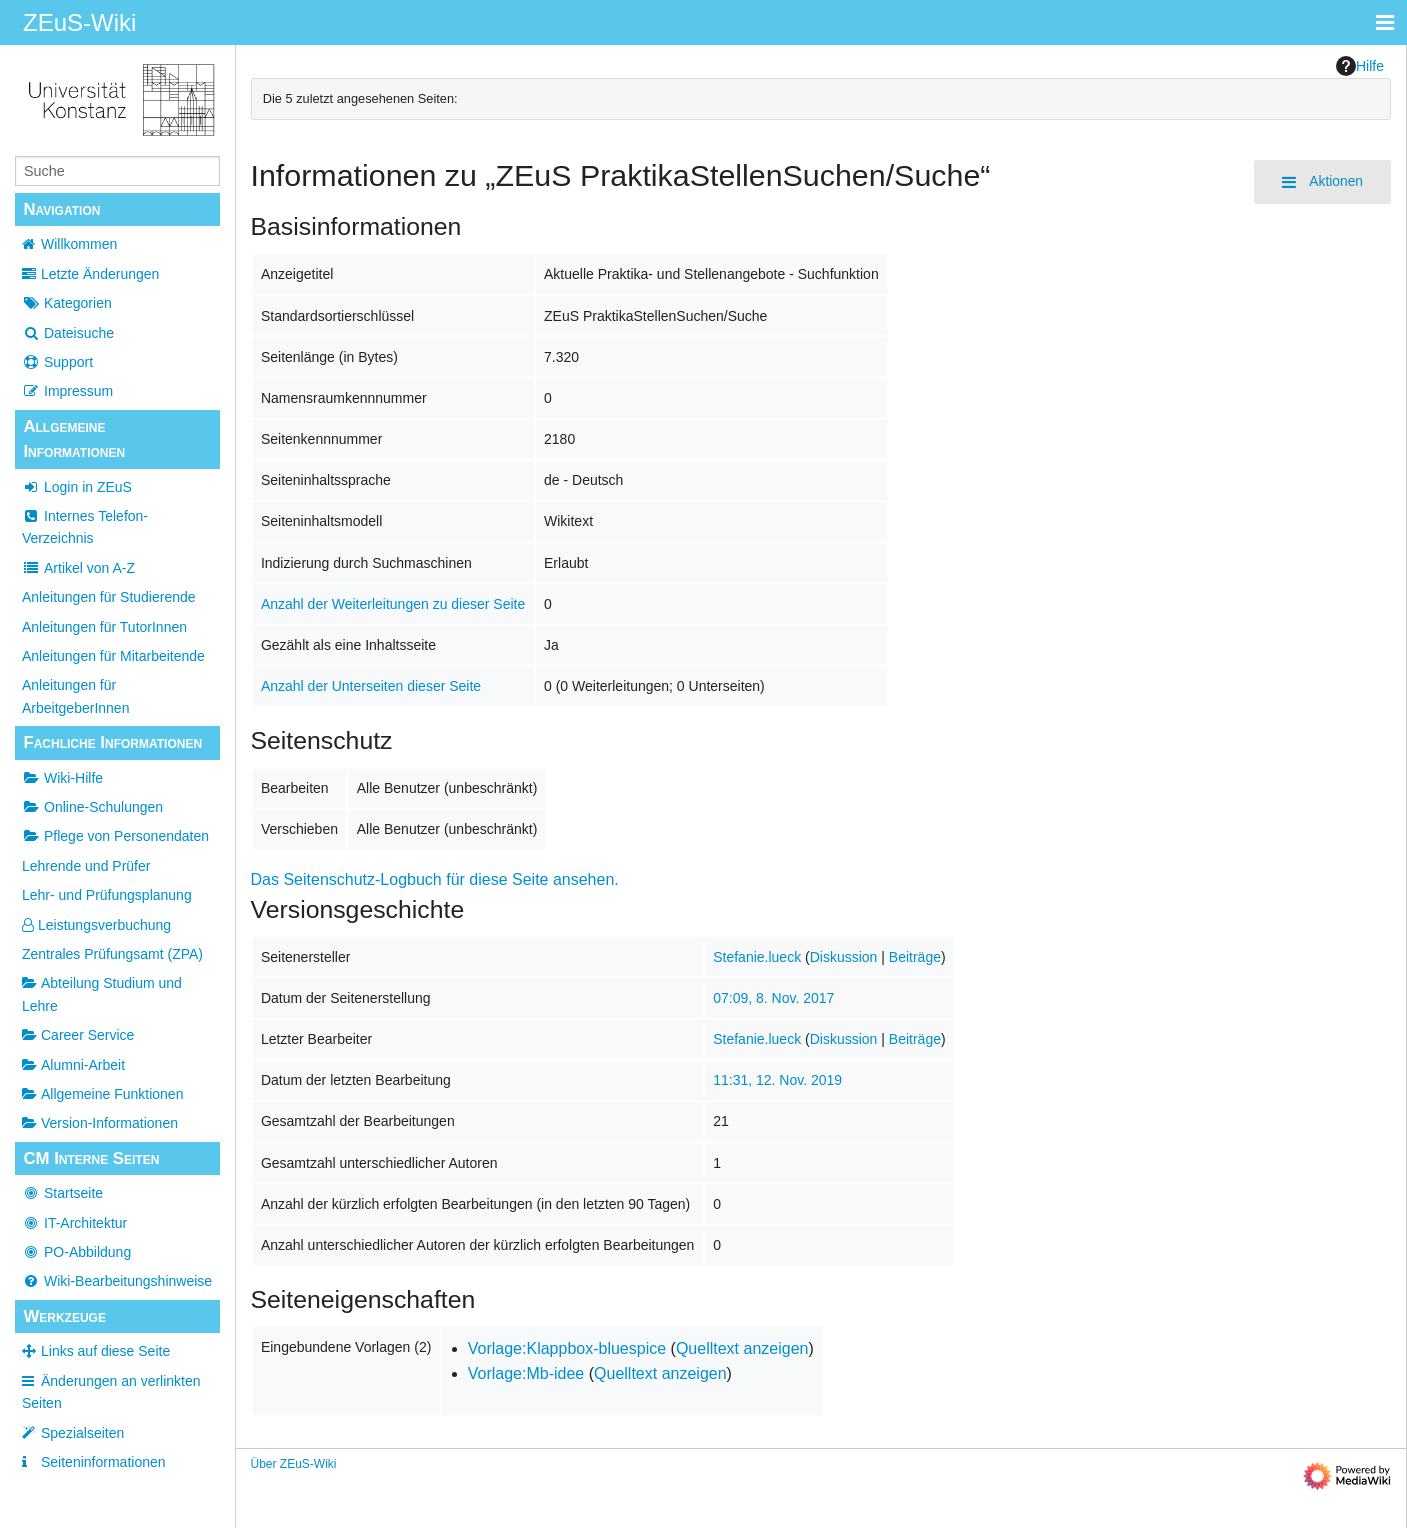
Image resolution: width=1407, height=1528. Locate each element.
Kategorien (67, 303)
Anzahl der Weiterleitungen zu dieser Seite (393, 604)
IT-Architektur (74, 1223)
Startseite (62, 1193)
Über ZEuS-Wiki (294, 1464)
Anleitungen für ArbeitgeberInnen (75, 696)
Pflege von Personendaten (115, 836)
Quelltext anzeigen (742, 1348)
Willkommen (79, 244)
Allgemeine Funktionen (102, 1094)
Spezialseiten (82, 1433)
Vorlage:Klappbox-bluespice (567, 1348)
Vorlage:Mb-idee (526, 1373)
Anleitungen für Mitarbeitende (113, 656)
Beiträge (915, 957)
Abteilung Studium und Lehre (102, 994)
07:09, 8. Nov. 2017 (773, 998)
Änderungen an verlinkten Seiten (111, 1392)
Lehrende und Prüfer (86, 866)
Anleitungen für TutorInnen (104, 627)
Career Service (78, 1035)
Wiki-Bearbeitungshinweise (117, 1281)
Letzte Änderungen (100, 274)
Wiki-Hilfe (62, 778)
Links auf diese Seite (105, 1351)
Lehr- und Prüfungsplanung (107, 895)
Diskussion (844, 957)
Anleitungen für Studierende (109, 597)
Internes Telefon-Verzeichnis (85, 527)
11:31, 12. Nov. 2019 (777, 1080)
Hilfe (1360, 66)
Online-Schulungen (92, 807)
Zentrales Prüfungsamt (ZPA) (112, 954)
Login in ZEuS (77, 487)
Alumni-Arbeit (73, 1065)
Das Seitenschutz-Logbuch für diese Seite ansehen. (435, 879)
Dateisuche (68, 333)
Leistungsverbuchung (96, 925)
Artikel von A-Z (78, 568)
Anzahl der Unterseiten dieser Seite (371, 686)
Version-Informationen (100, 1123)
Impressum (67, 391)
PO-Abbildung (76, 1252)
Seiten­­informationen (103, 1462)
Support (57, 362)
